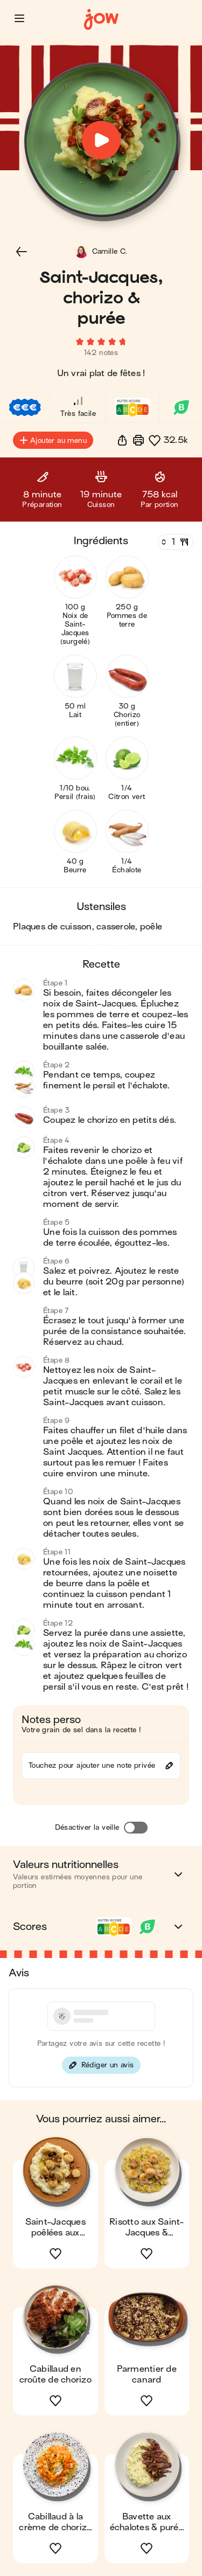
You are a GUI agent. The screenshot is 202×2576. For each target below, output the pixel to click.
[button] (19, 18)
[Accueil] (101, 19)
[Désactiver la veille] (136, 1828)
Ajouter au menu (53, 440)
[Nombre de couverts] (175, 542)
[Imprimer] (138, 440)
